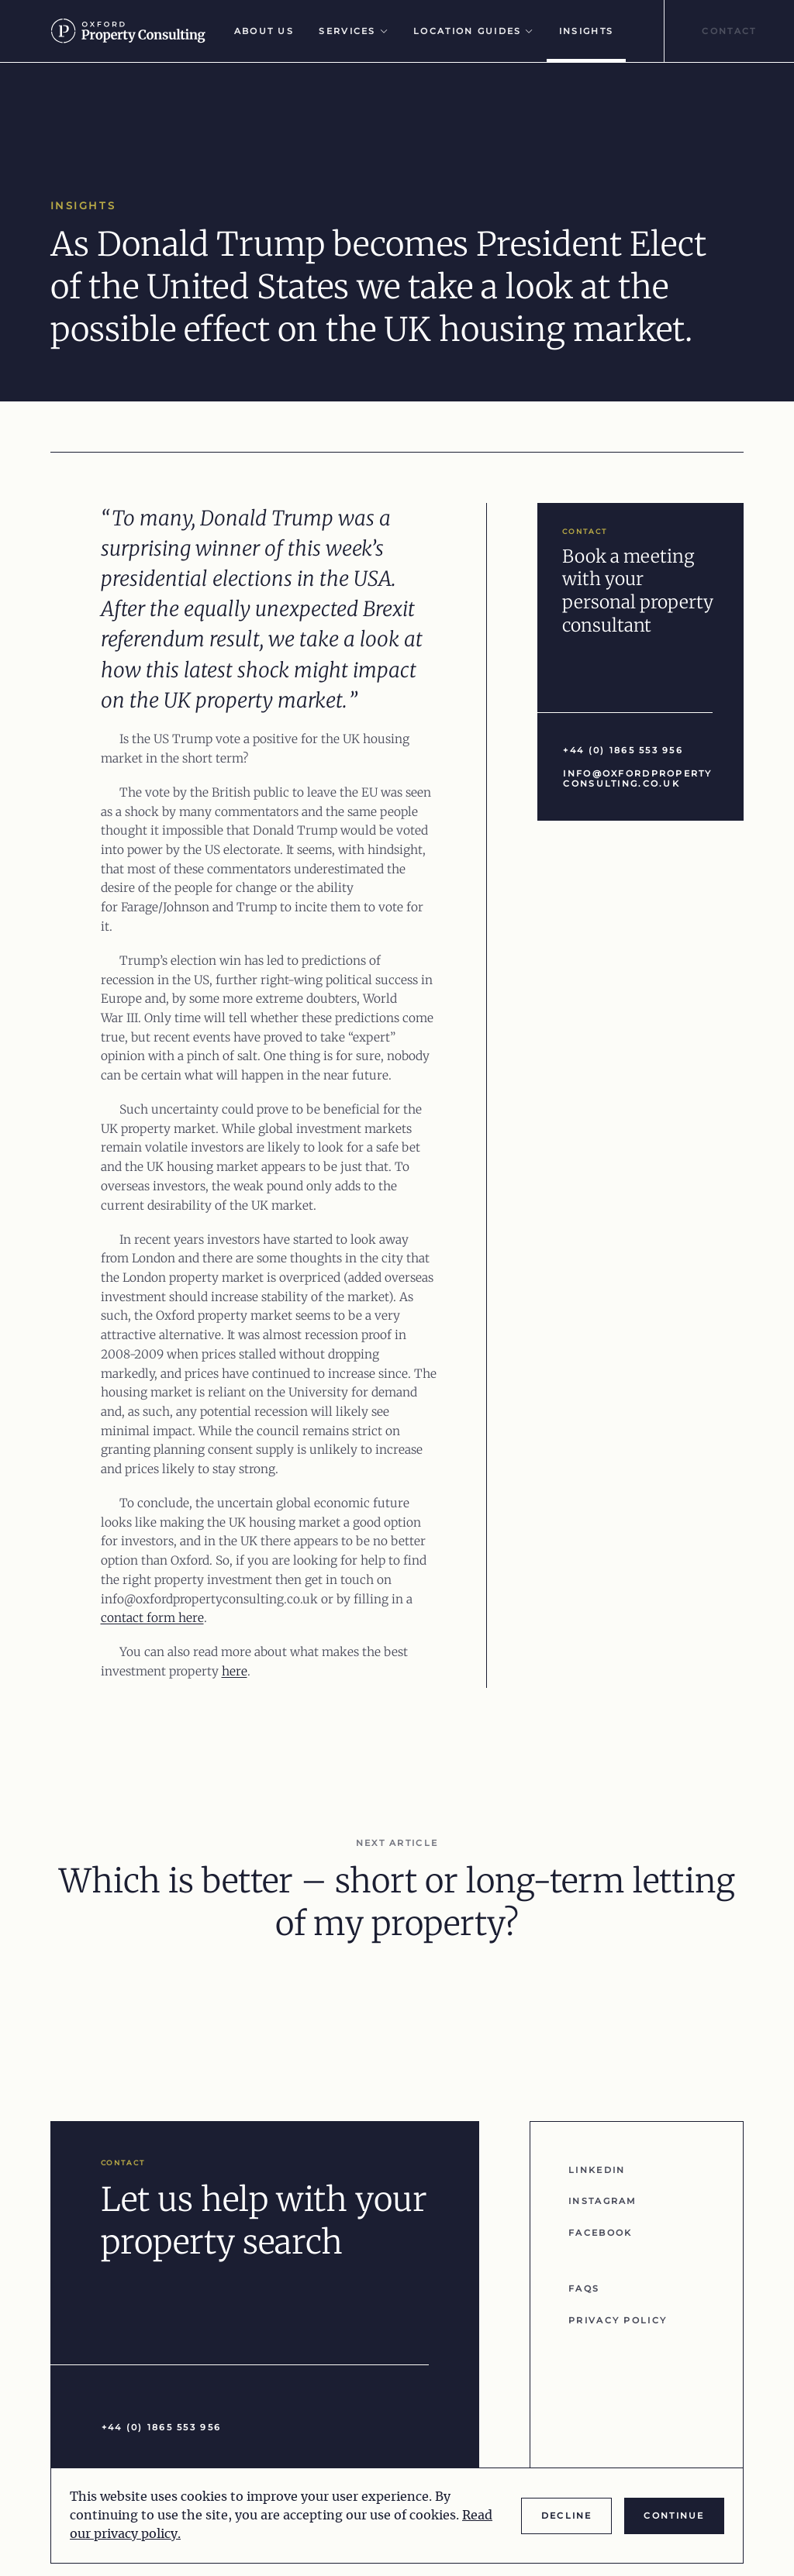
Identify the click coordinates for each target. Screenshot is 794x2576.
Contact (729, 31)
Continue (674, 2515)
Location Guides (473, 31)
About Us (264, 31)
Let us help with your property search (264, 2221)
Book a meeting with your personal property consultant (637, 591)
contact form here (152, 1617)
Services (353, 31)
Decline (566, 2515)
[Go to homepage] (135, 31)
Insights (586, 31)
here (234, 1671)
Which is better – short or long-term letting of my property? (397, 1902)
